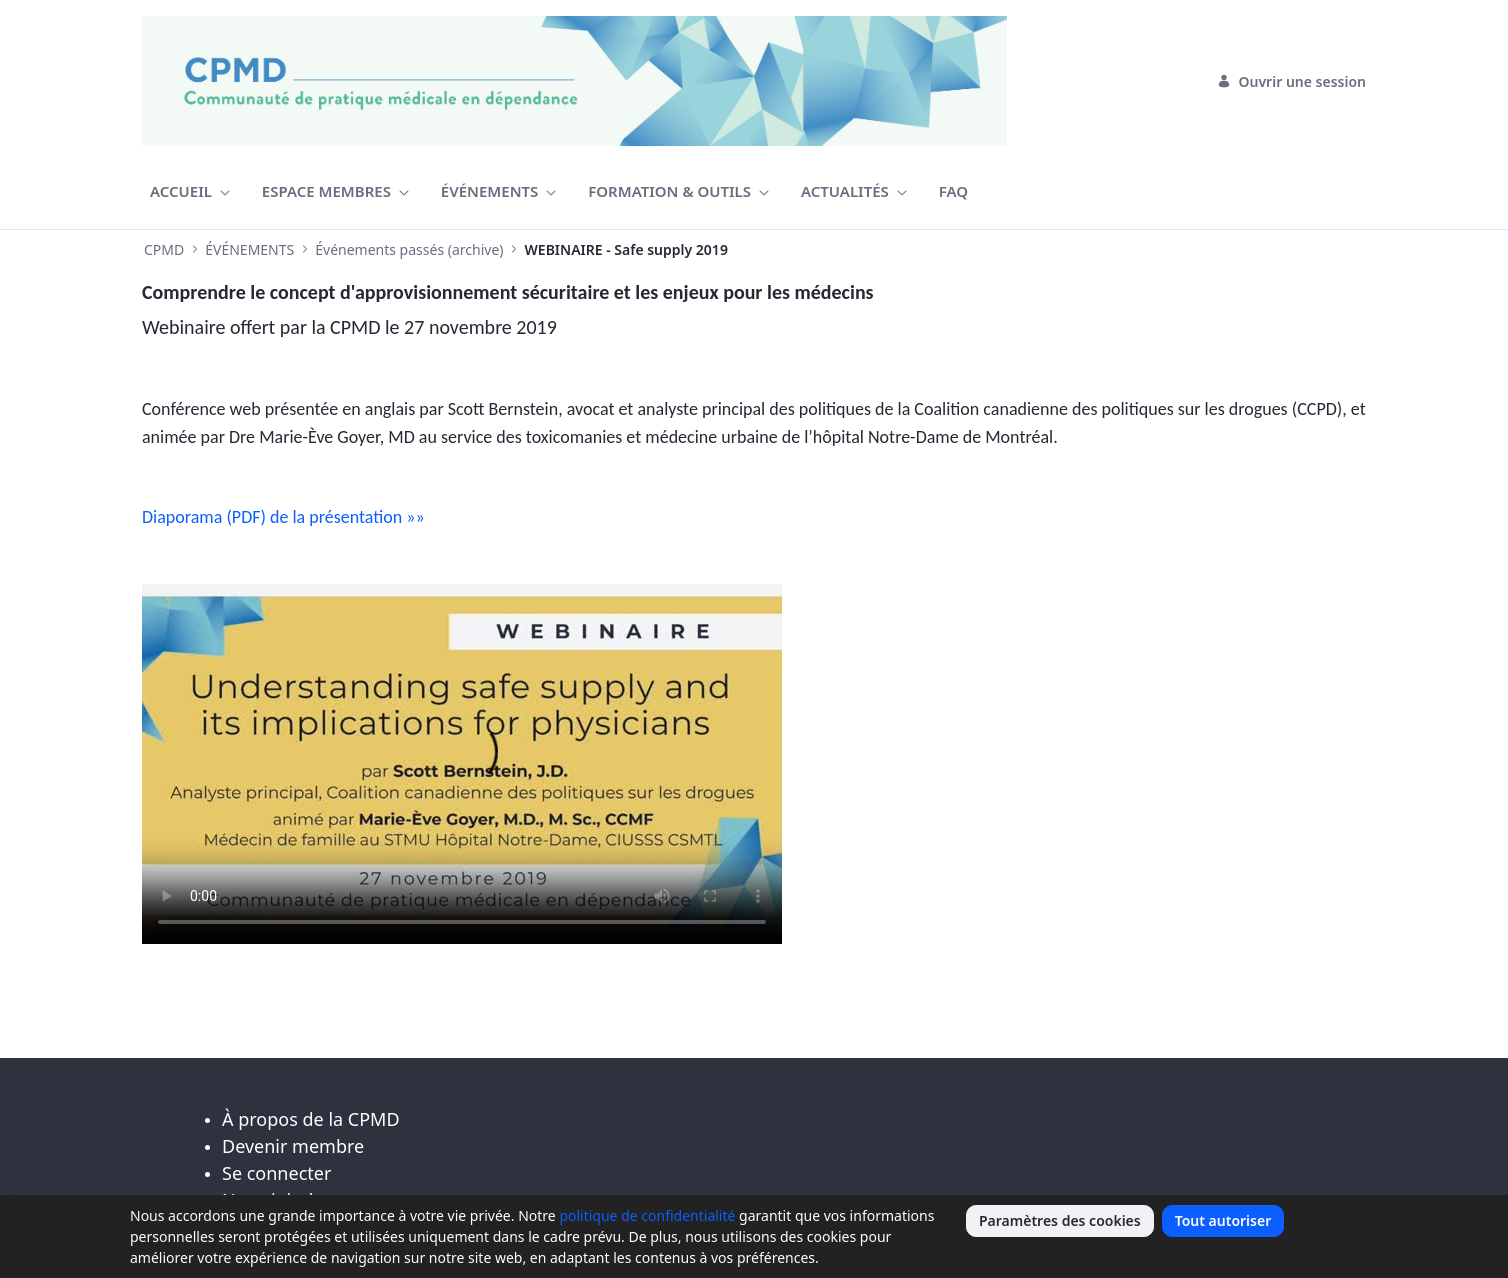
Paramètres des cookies (1060, 1220)
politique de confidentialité (647, 1215)
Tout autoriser (1223, 1220)
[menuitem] (190, 191)
